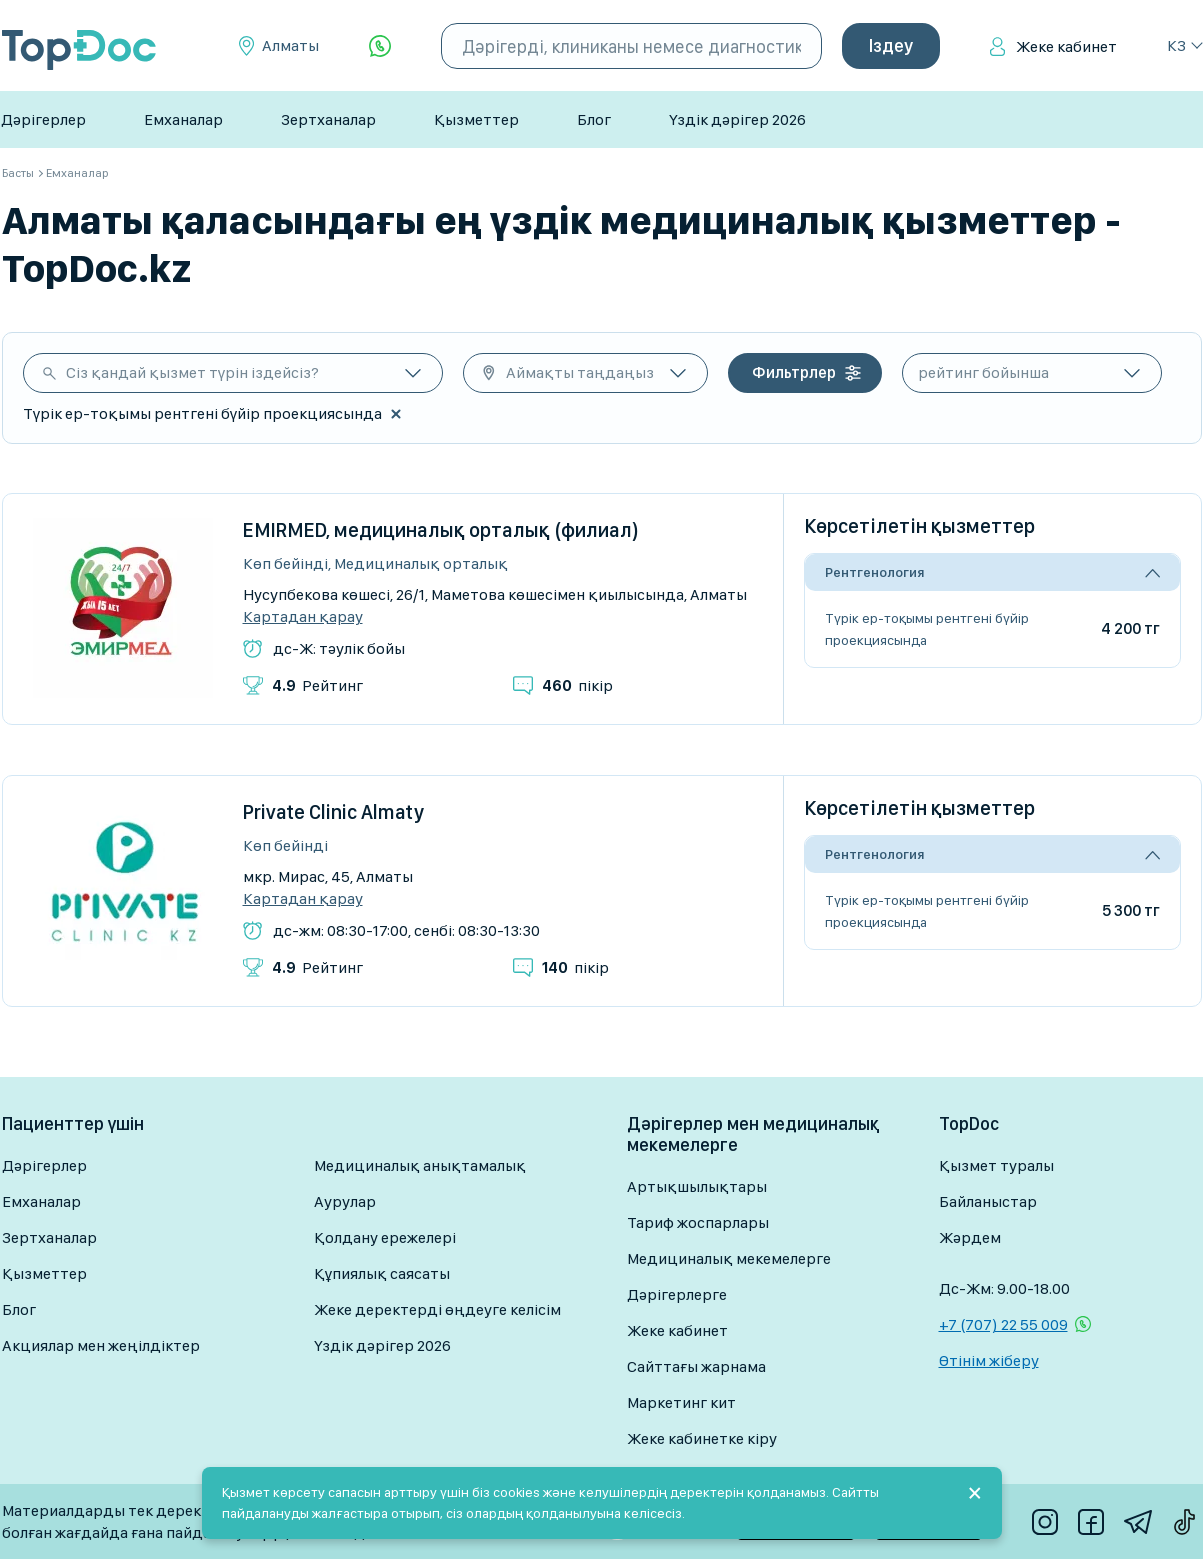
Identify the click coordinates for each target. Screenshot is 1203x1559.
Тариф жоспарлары (698, 1222)
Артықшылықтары (697, 1186)
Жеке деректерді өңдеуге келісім (437, 1309)
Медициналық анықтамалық (420, 1165)
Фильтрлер (794, 372)
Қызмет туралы (996, 1165)
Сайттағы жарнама (696, 1366)
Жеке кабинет (1066, 46)
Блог (594, 119)
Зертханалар (328, 119)
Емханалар (183, 119)
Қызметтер (476, 119)
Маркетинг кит (681, 1402)
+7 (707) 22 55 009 (1003, 1324)
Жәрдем (970, 1237)
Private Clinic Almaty (333, 812)
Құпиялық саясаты (382, 1273)
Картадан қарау (303, 617)
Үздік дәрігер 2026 (737, 119)
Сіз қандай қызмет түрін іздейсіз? (192, 372)
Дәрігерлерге (677, 1294)
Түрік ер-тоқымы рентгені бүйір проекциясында (927, 629)
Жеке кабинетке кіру (702, 1438)
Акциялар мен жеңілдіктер (101, 1345)
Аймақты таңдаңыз (580, 372)
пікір (577, 685)
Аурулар (345, 1201)
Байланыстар (988, 1201)
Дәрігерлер (43, 119)
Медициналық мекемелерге (729, 1258)
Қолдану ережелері (385, 1237)
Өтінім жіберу (989, 1360)
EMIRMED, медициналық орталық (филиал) (441, 530)
